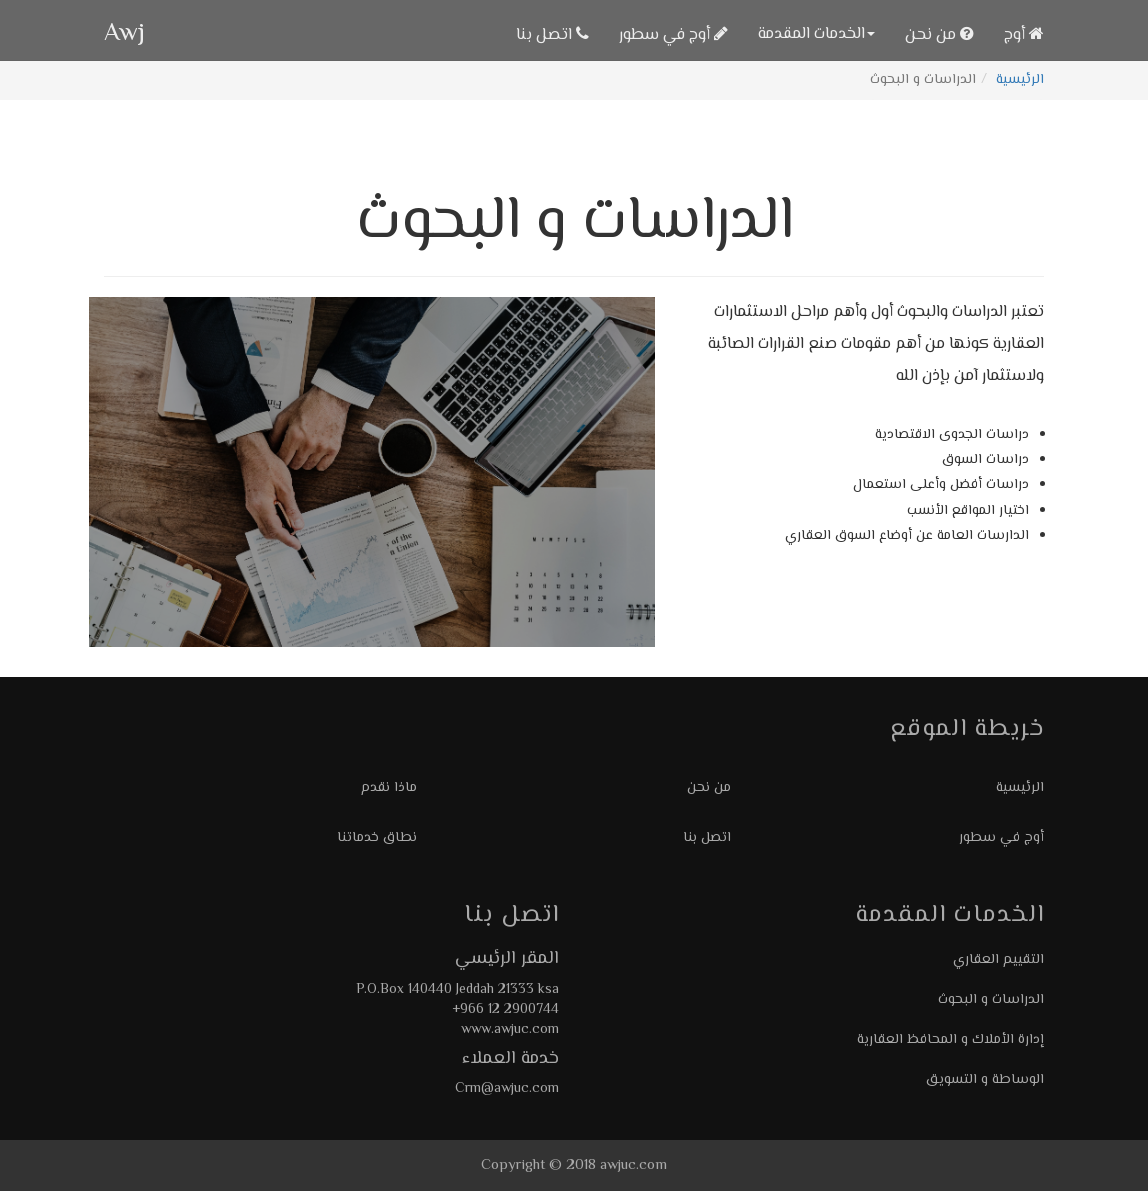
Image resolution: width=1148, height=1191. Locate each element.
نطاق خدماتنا (377, 838)
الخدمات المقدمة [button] (816, 34)
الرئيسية (1020, 80)
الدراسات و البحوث (991, 1000)
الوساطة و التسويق (985, 1080)
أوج (1024, 35)
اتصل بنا (552, 35)
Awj (124, 34)
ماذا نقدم (389, 788)
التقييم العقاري (998, 960)
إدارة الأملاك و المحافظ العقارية (950, 1040)
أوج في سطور (673, 35)
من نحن (939, 35)
